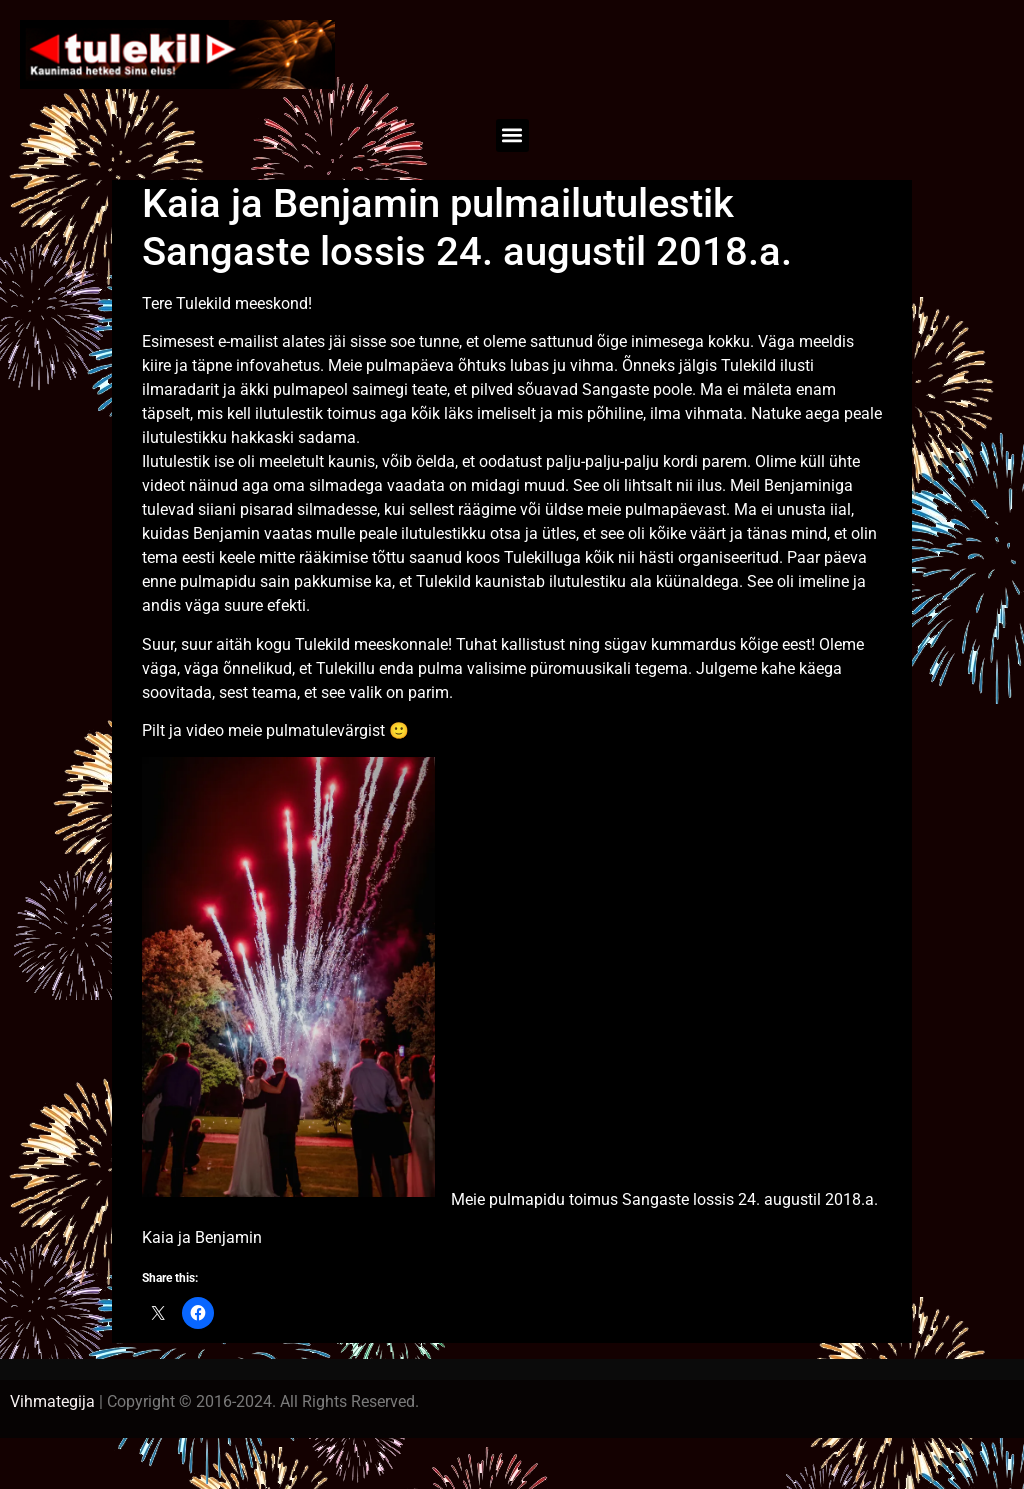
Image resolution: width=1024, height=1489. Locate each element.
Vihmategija (52, 1401)
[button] (512, 135)
